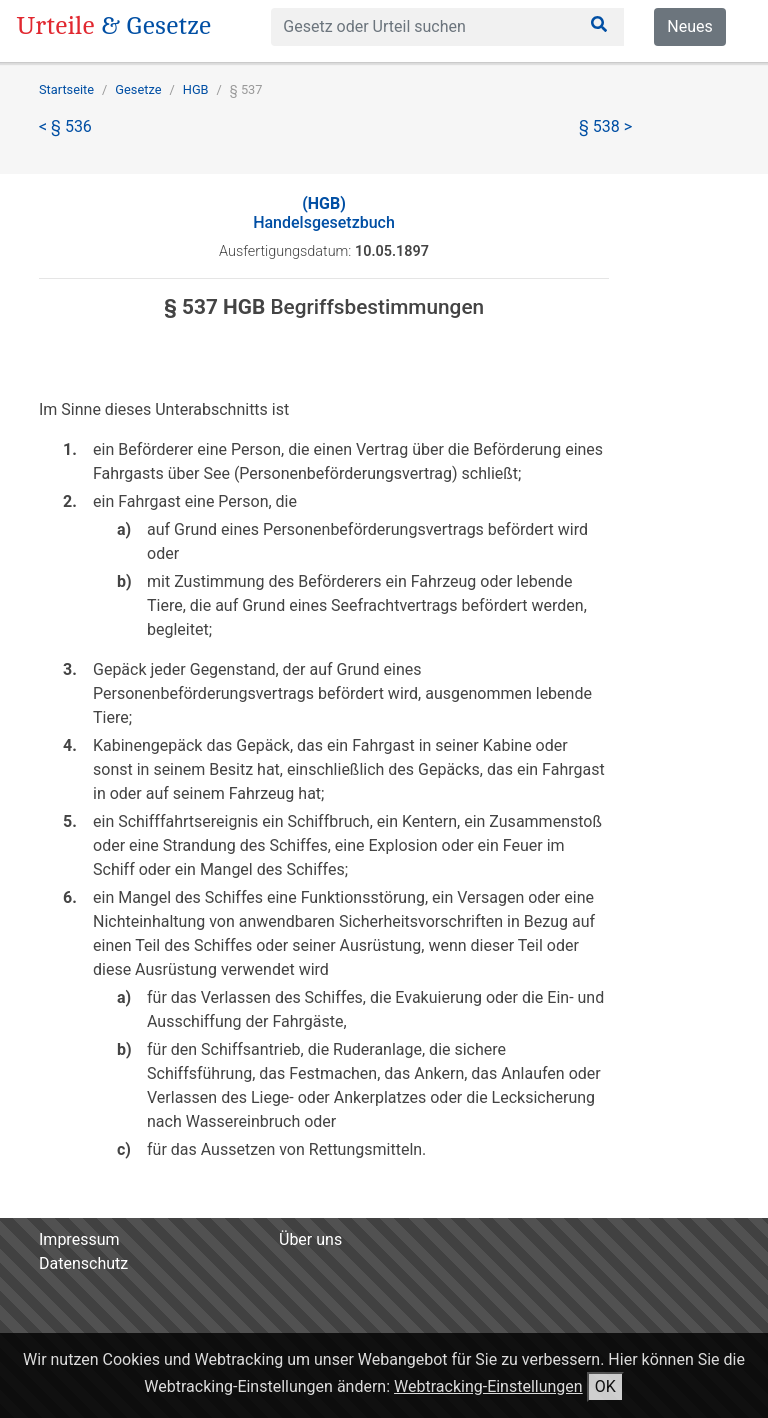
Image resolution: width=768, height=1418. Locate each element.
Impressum (79, 1239)
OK (605, 1386)
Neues (689, 26)
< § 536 (65, 126)
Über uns (310, 1239)
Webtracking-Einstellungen (488, 1386)
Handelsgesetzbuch (324, 213)
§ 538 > (605, 126)
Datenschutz (83, 1263)
